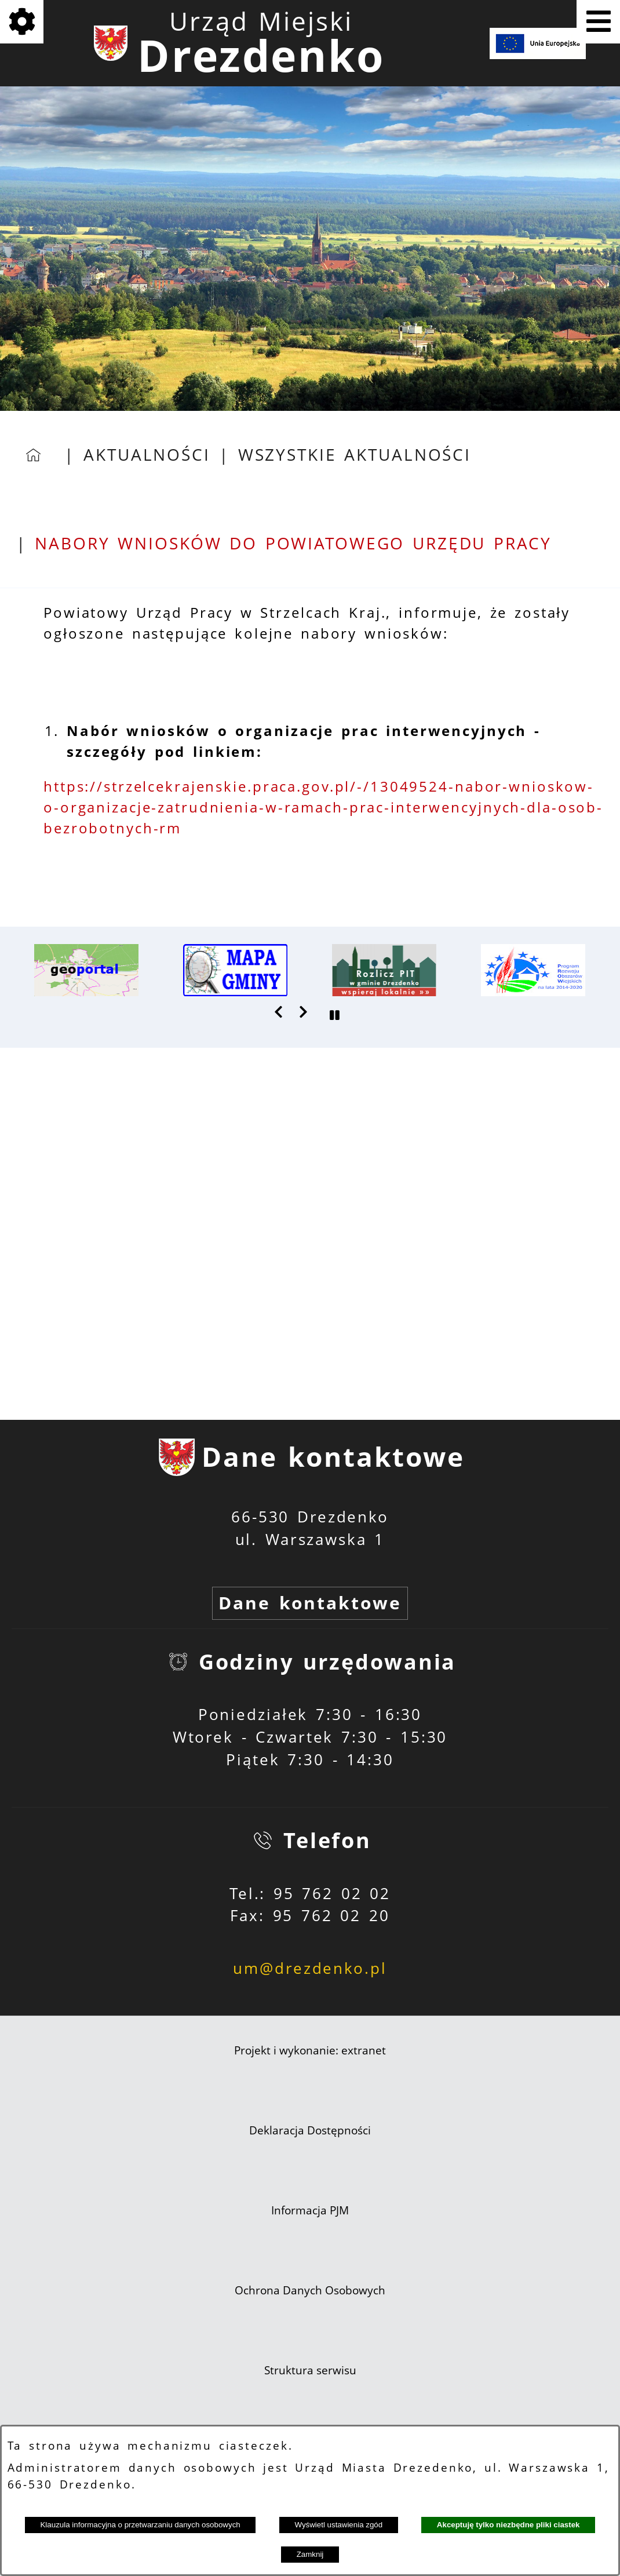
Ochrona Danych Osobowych (310, 2290)
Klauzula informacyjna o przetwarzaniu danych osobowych (140, 2524)
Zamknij (310, 2554)
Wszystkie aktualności (354, 454)
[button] (279, 1011)
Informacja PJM (310, 2210)
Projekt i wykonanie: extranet (310, 2050)
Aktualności (146, 454)
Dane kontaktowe (309, 1603)
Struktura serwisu (310, 2370)
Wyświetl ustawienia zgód (338, 2524)
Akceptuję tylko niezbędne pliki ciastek (508, 2524)
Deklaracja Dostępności (310, 2130)
